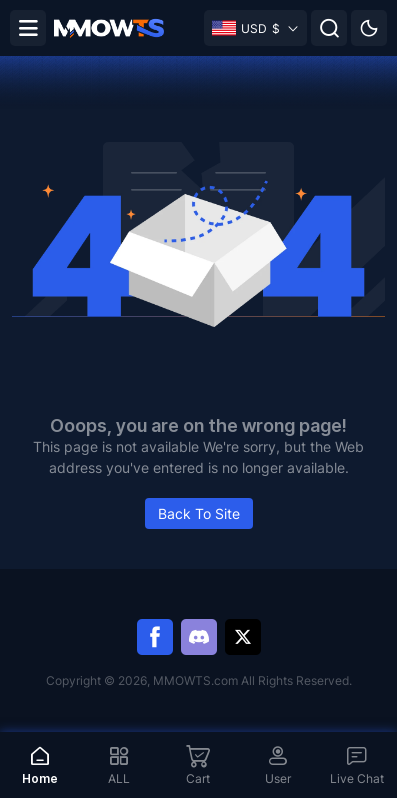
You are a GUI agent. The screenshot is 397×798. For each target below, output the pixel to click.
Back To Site (199, 513)
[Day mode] (369, 28)
